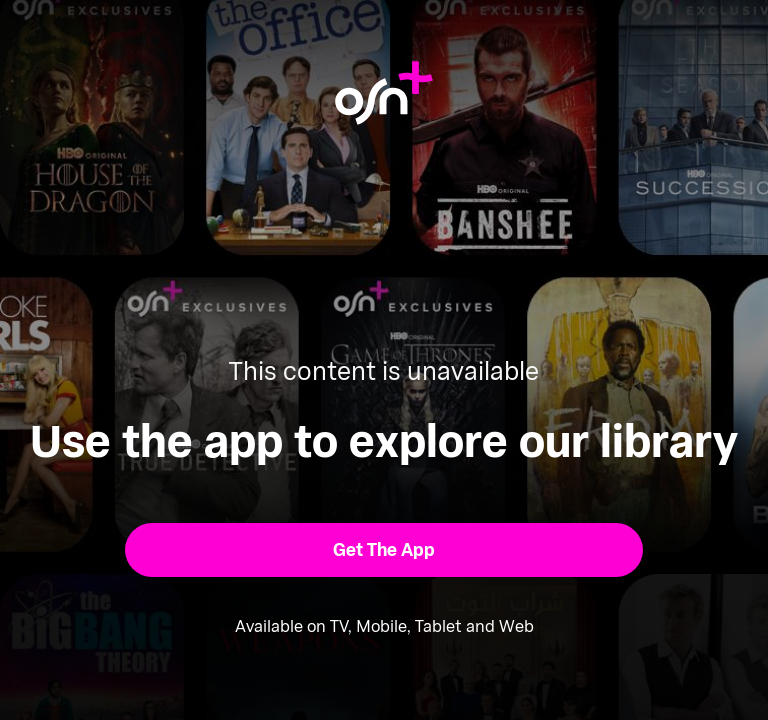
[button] (384, 550)
